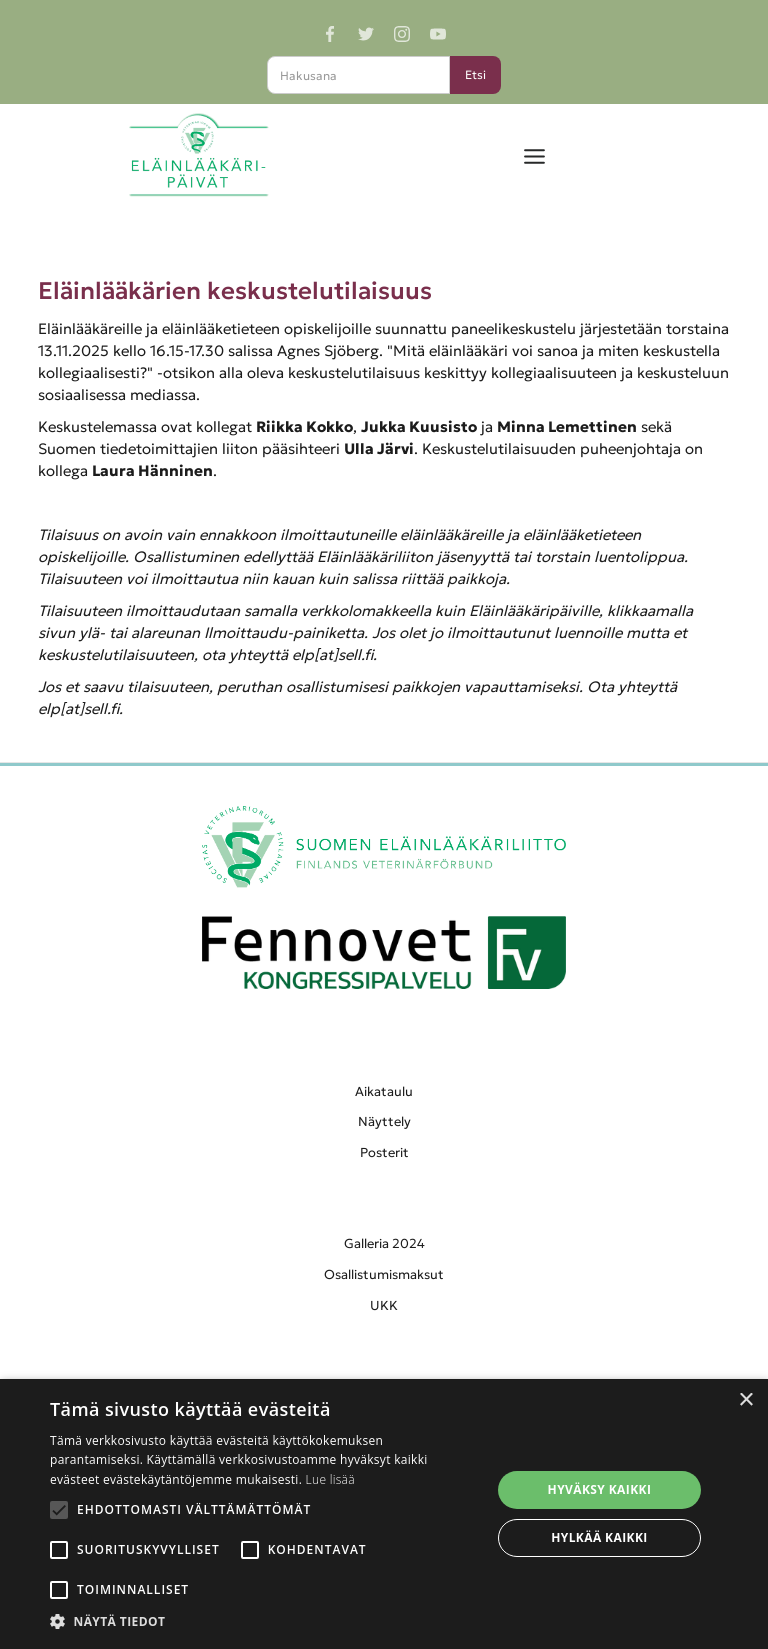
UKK (384, 1305)
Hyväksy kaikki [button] (600, 1489)
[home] (198, 155)
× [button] (745, 1400)
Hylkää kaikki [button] (599, 1537)
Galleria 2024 (384, 1243)
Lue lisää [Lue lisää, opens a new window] (330, 1479)
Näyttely (384, 1121)
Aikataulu (384, 1091)
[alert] (384, 1514)
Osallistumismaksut (384, 1274)
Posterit (384, 1152)
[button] (534, 155)
